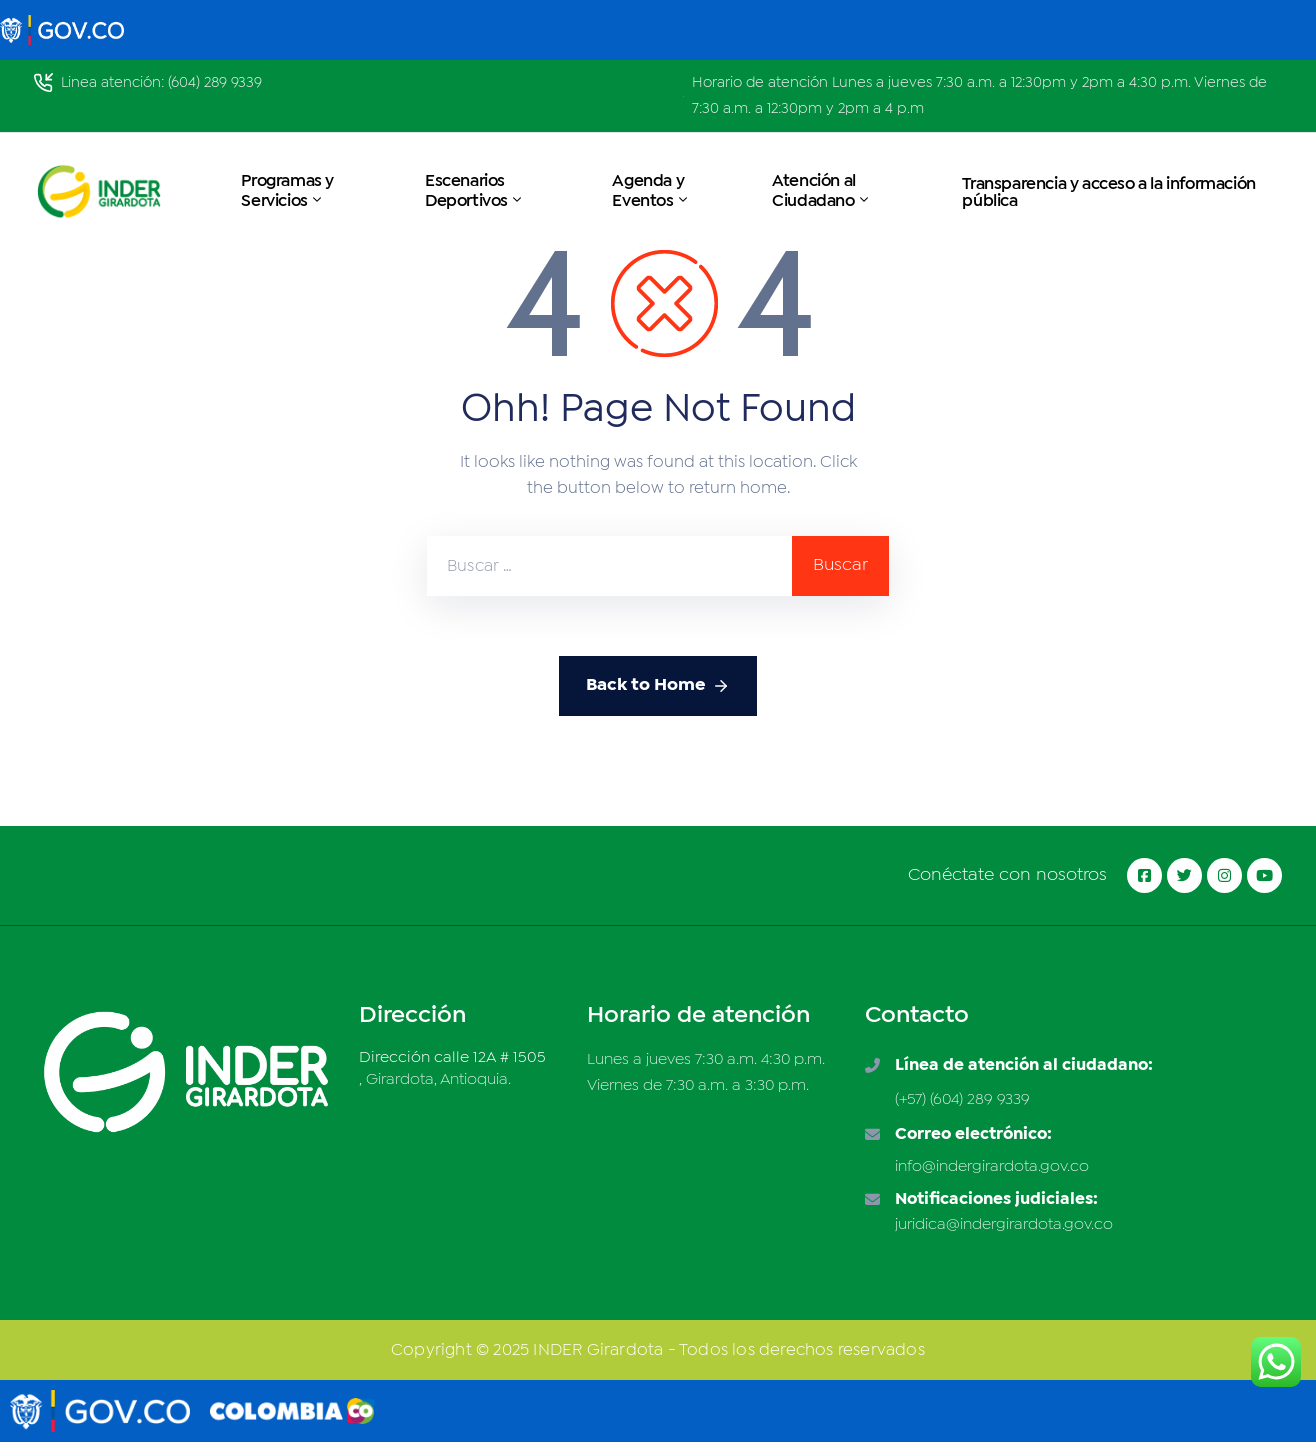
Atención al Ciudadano (821, 191)
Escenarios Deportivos (475, 191)
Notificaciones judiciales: (996, 1199)
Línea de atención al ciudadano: (1024, 1065)
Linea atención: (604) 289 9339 (161, 83)
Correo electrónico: (973, 1134)
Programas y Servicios (287, 191)
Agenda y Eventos (651, 191)
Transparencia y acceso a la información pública (1108, 193)
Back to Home (658, 686)
